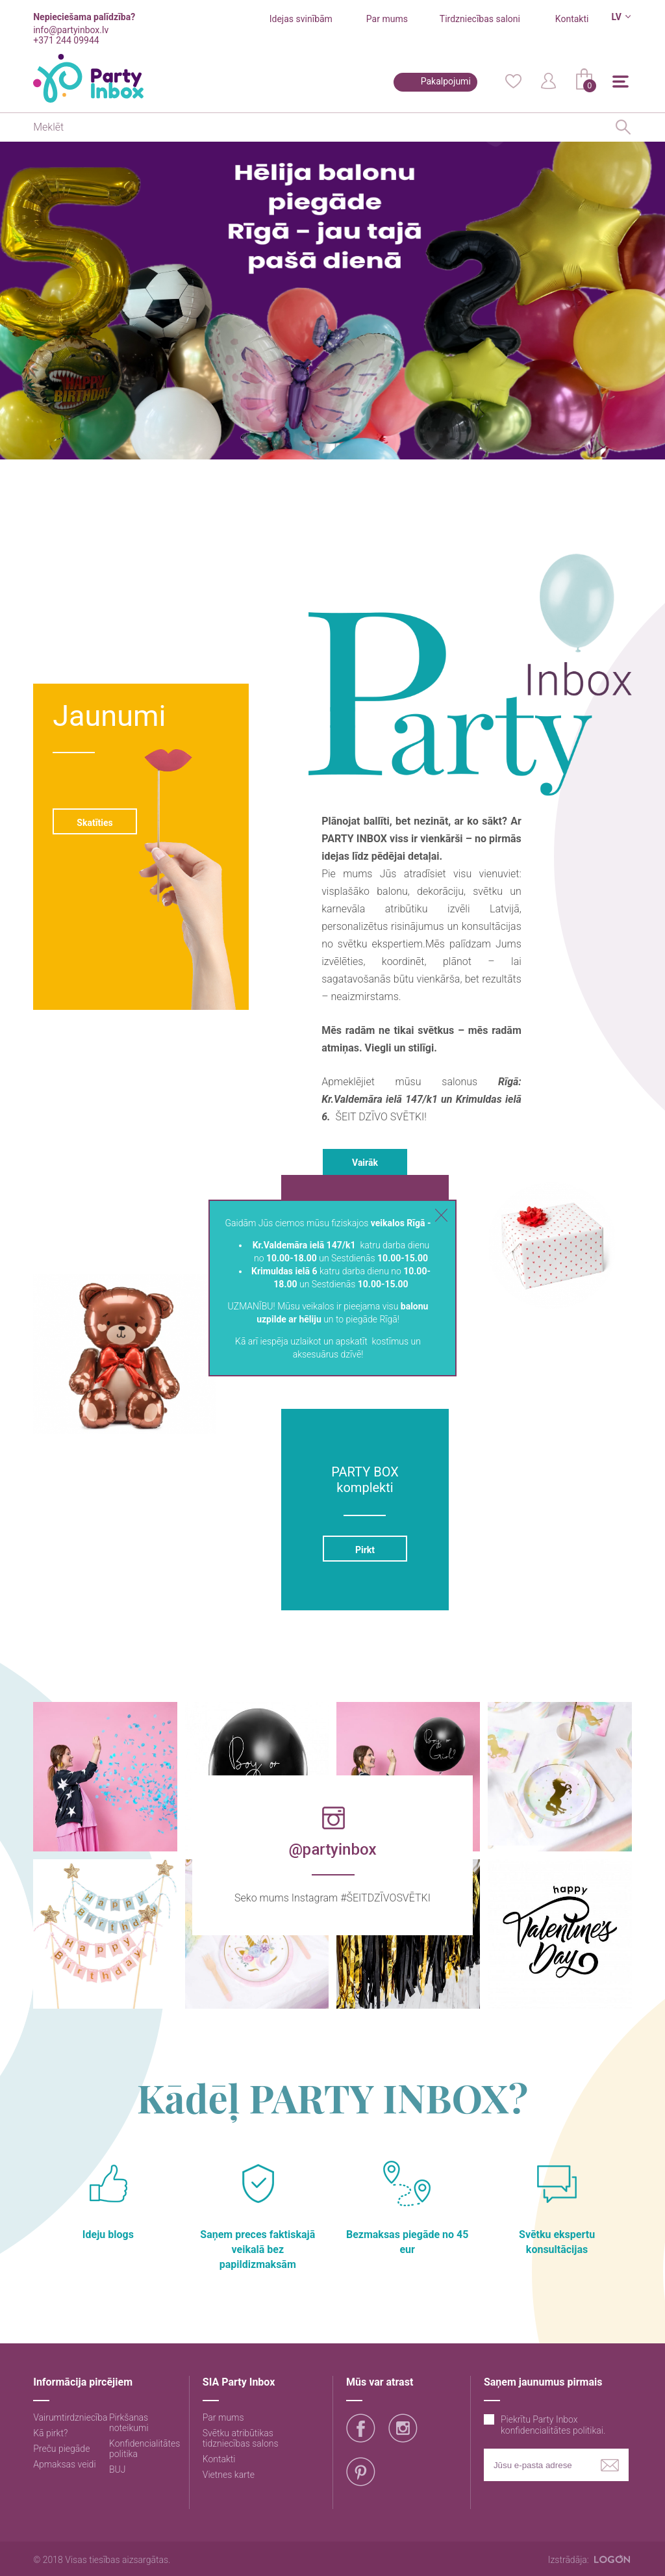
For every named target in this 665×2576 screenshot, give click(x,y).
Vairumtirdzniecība (70, 2417)
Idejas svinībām (301, 19)
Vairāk (365, 1162)
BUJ (117, 2469)
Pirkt (365, 1550)
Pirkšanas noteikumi (129, 2422)
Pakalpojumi (446, 81)
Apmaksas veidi (64, 2464)
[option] (332, 297)
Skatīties (95, 823)
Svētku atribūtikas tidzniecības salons (241, 2438)
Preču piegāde (61, 2448)
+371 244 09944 (66, 40)
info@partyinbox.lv (70, 30)
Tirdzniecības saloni (480, 19)
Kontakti (572, 19)
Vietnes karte (229, 2474)
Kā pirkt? (50, 2433)
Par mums (387, 19)
